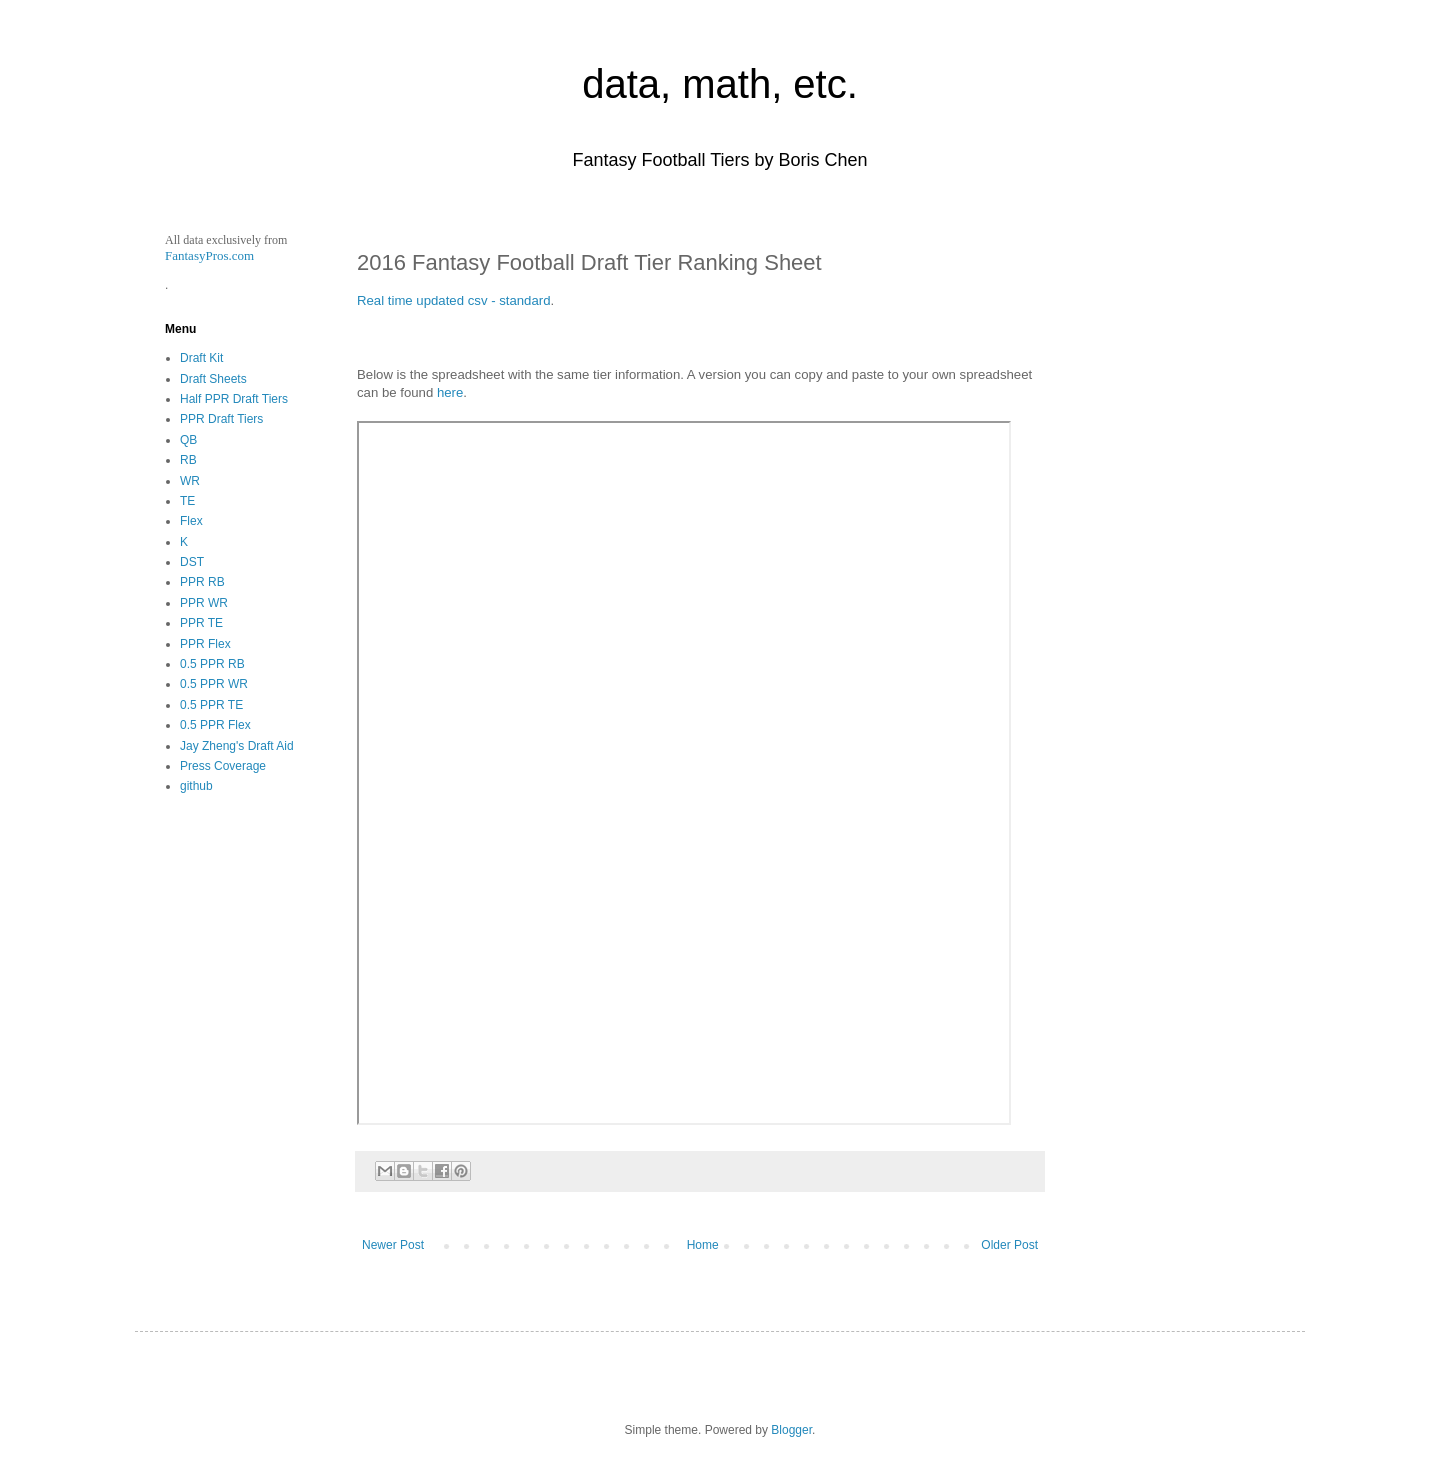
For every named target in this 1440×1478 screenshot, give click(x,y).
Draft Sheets (213, 379)
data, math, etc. (720, 84)
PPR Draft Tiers (221, 419)
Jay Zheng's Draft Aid (237, 746)
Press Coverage (223, 766)
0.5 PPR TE (211, 705)
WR (190, 481)
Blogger (791, 1430)
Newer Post (393, 1245)
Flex (191, 521)
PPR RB (202, 582)
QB (188, 440)
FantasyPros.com (209, 255)
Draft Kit (201, 358)
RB (188, 460)
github (196, 786)
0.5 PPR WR (214, 684)
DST (192, 562)
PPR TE (201, 623)
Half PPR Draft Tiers (234, 399)
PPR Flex (205, 644)
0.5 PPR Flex (215, 725)
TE (187, 501)
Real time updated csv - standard (454, 300)
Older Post (1009, 1245)
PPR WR (204, 603)
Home (703, 1245)
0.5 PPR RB (212, 664)
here (450, 392)
